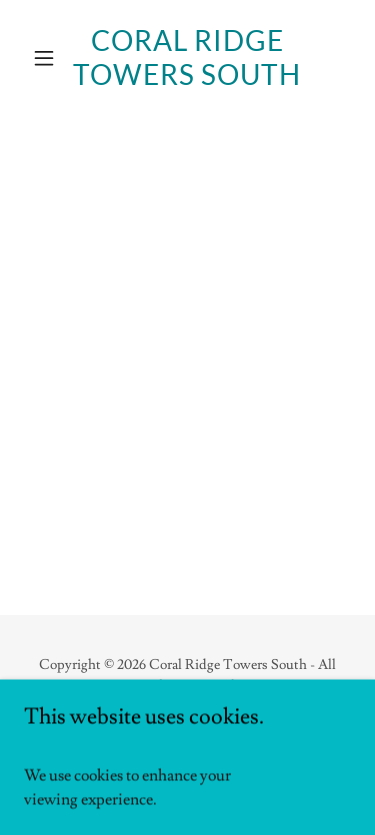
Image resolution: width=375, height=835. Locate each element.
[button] (48, 58)
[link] (187, 57)
